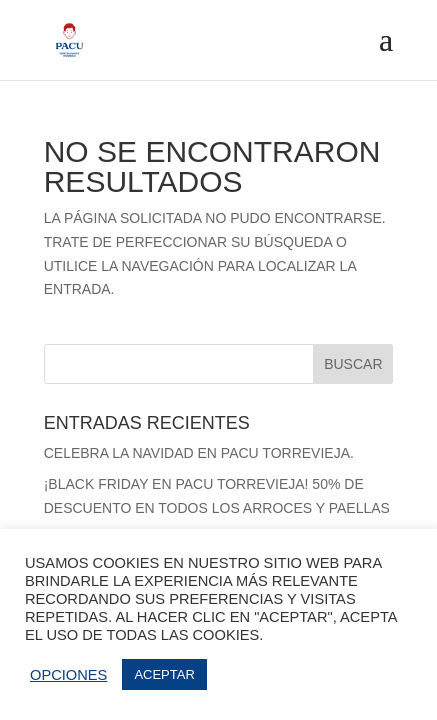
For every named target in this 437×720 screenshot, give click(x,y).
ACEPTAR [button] (164, 674)
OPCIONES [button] (68, 675)
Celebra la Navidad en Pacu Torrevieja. (199, 453)
